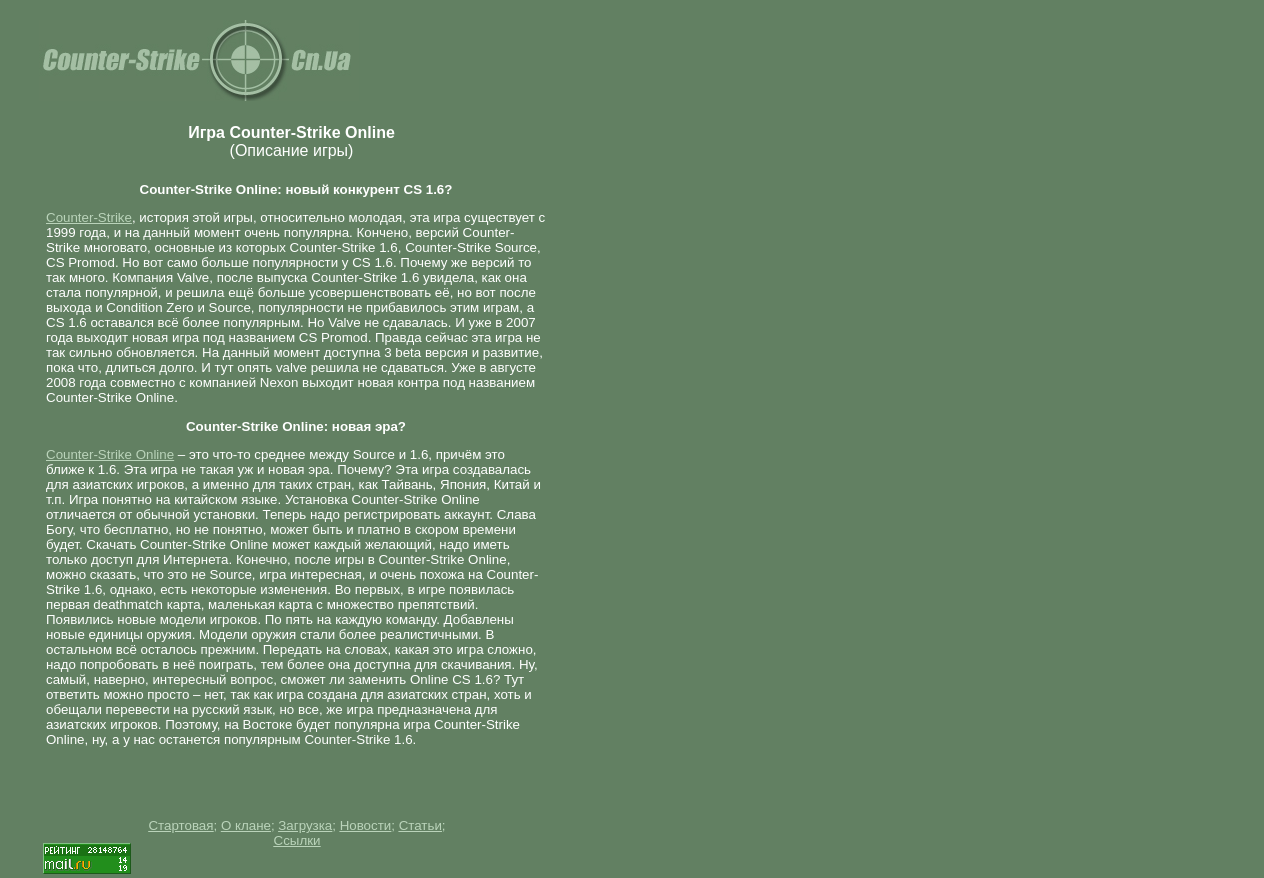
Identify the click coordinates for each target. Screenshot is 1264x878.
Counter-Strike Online (110, 454)
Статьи (420, 825)
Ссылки (297, 840)
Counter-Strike (89, 217)
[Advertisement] (616, 307)
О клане (246, 825)
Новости (366, 825)
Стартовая (180, 825)
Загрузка (305, 825)
